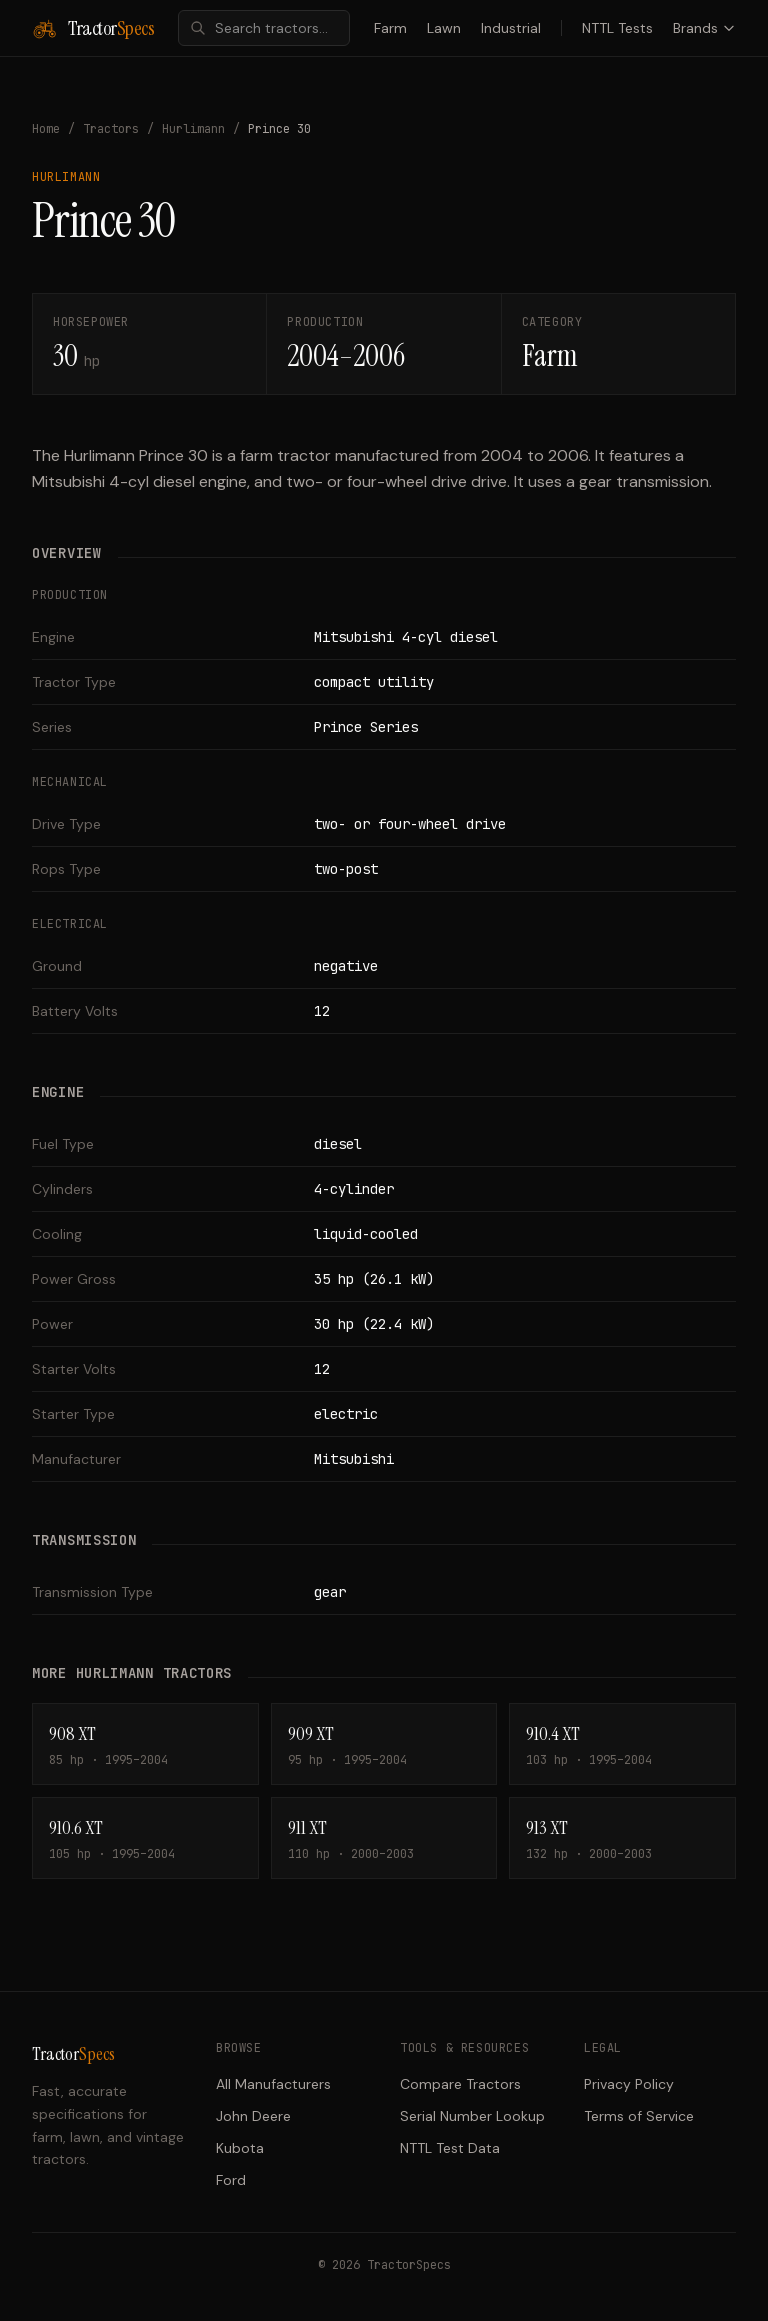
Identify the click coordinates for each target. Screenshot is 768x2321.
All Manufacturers (273, 2084)
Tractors (111, 129)
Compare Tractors (460, 2084)
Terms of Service (639, 2116)
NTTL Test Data (450, 2148)
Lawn (444, 28)
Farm (390, 28)
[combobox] (264, 28)
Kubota (240, 2148)
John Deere (253, 2116)
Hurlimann (193, 129)
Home (46, 129)
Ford (231, 2180)
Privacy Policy (629, 2084)
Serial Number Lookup (472, 2116)
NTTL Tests (617, 28)
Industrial (511, 28)
